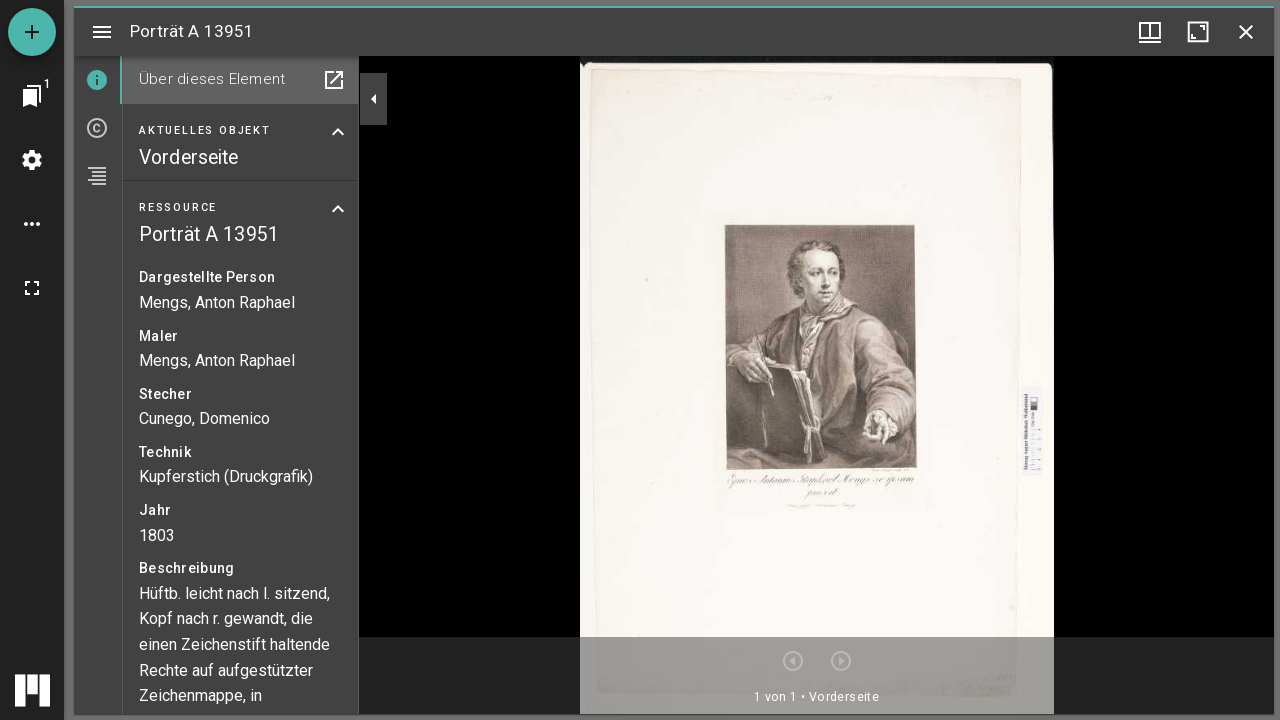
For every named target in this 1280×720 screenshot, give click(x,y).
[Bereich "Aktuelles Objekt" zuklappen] (338, 132)
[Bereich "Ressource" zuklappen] (338, 209)
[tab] (98, 80)
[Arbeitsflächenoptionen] (32, 224)
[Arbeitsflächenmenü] (32, 160)
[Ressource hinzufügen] (32, 32)
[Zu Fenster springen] (32, 96)
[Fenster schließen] (1246, 32)
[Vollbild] (32, 288)
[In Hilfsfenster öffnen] (334, 80)
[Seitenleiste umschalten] (102, 32)
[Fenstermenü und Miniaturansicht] (1150, 32)
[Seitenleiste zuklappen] (374, 99)
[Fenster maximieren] (1198, 32)
